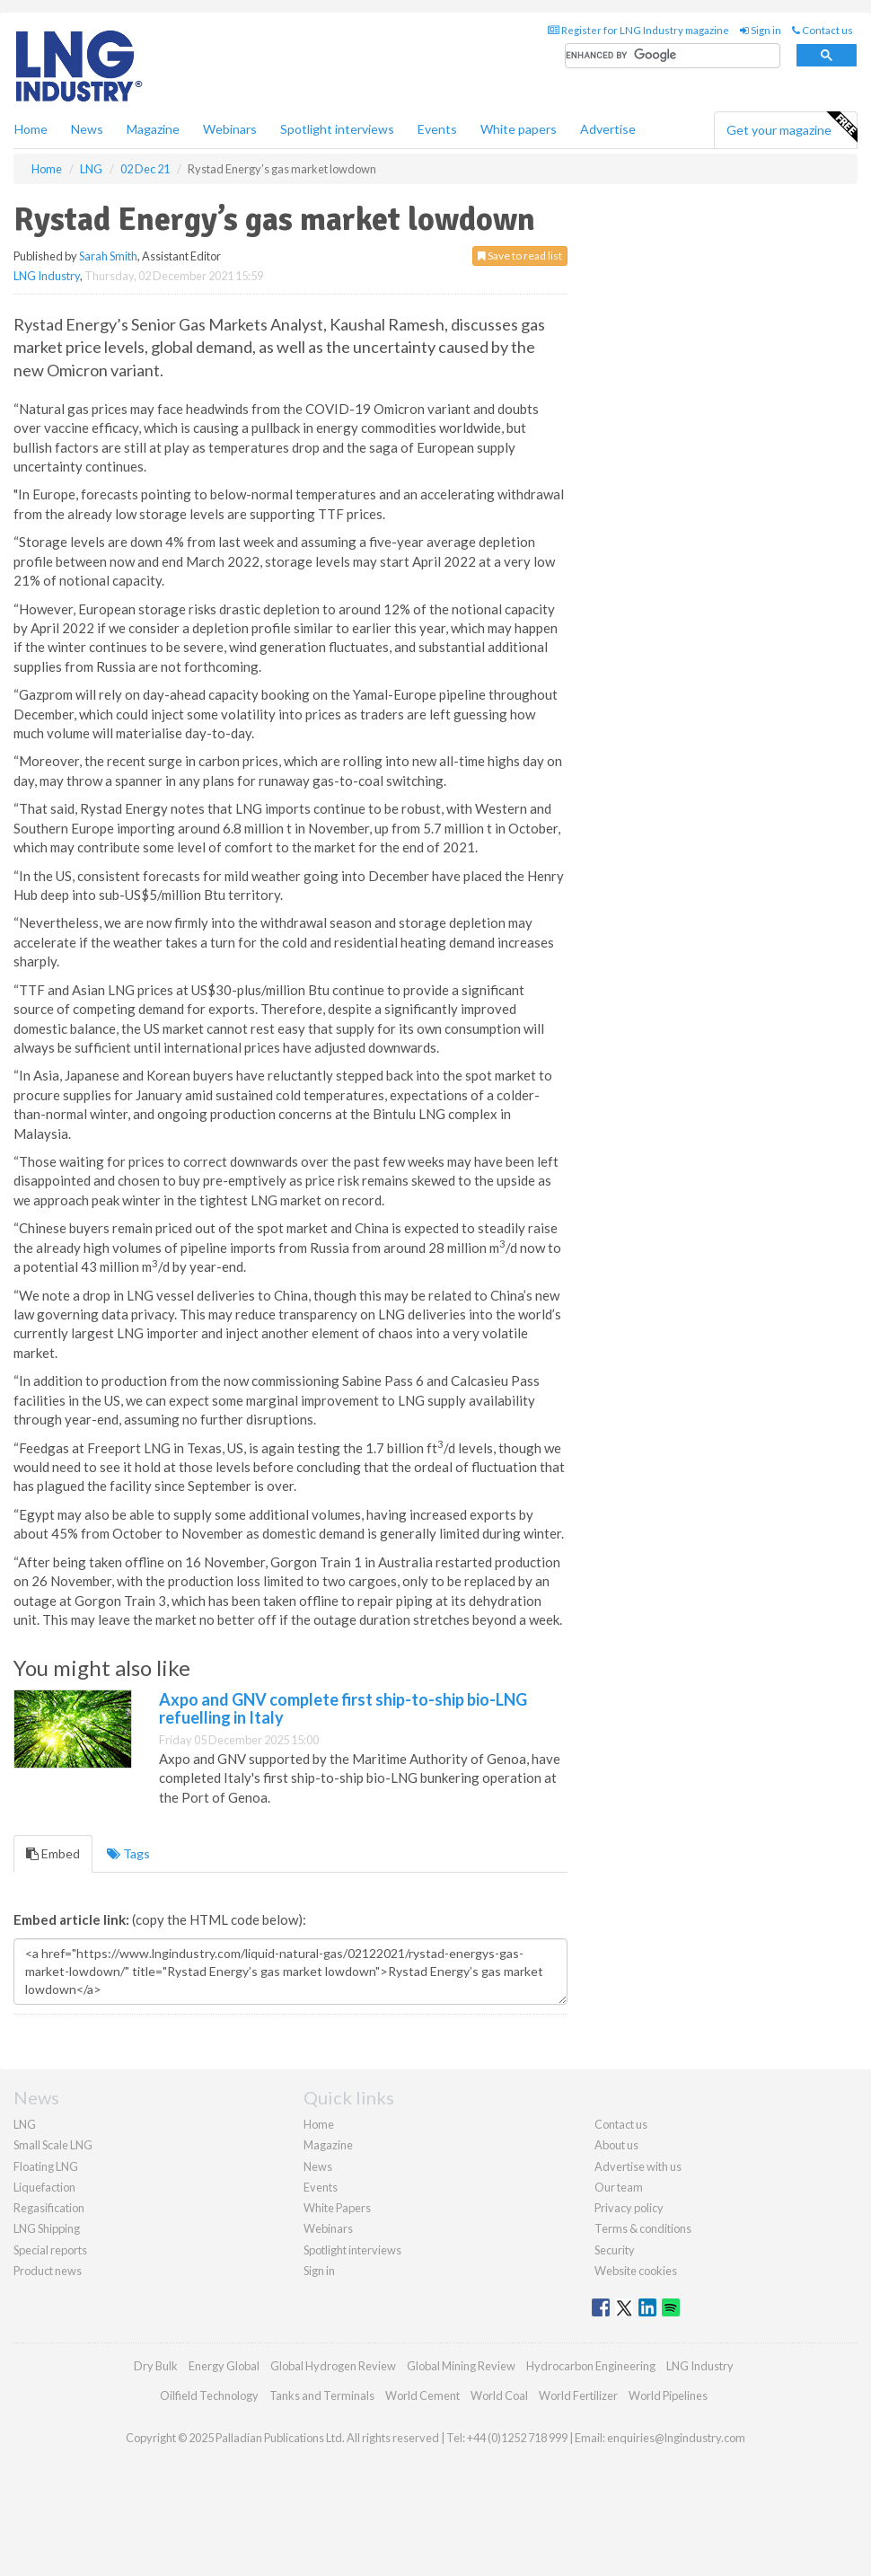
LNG (24, 2124)
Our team (618, 2187)
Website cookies (635, 2270)
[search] (672, 56)
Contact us (822, 30)
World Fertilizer (578, 2395)
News (318, 2166)
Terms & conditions (642, 2228)
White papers (518, 129)
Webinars (230, 129)
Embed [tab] (53, 1853)
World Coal (499, 2395)
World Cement (422, 2395)
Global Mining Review (461, 2366)
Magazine (153, 129)
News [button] (87, 129)
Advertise (608, 129)
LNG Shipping (46, 2228)
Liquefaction (44, 2187)
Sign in (760, 30)
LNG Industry (46, 276)
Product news (47, 2270)
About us (616, 2145)
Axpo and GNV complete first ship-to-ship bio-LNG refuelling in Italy (343, 1708)
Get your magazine (791, 127)
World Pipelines (668, 2395)
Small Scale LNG (52, 2145)
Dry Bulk (156, 2366)
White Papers (337, 2208)
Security (614, 2250)
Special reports (50, 2250)
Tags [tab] (128, 1853)
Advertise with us (638, 2166)
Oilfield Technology (209, 2395)
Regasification (48, 2208)
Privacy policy (629, 2208)
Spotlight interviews (337, 129)
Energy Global (224, 2366)
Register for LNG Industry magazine (638, 30)
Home (31, 129)
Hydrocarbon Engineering (590, 2366)
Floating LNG (45, 2166)
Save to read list (520, 255)
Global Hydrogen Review (333, 2366)
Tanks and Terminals (321, 2395)
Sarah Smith (108, 256)
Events (437, 129)
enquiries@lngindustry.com (676, 2437)
